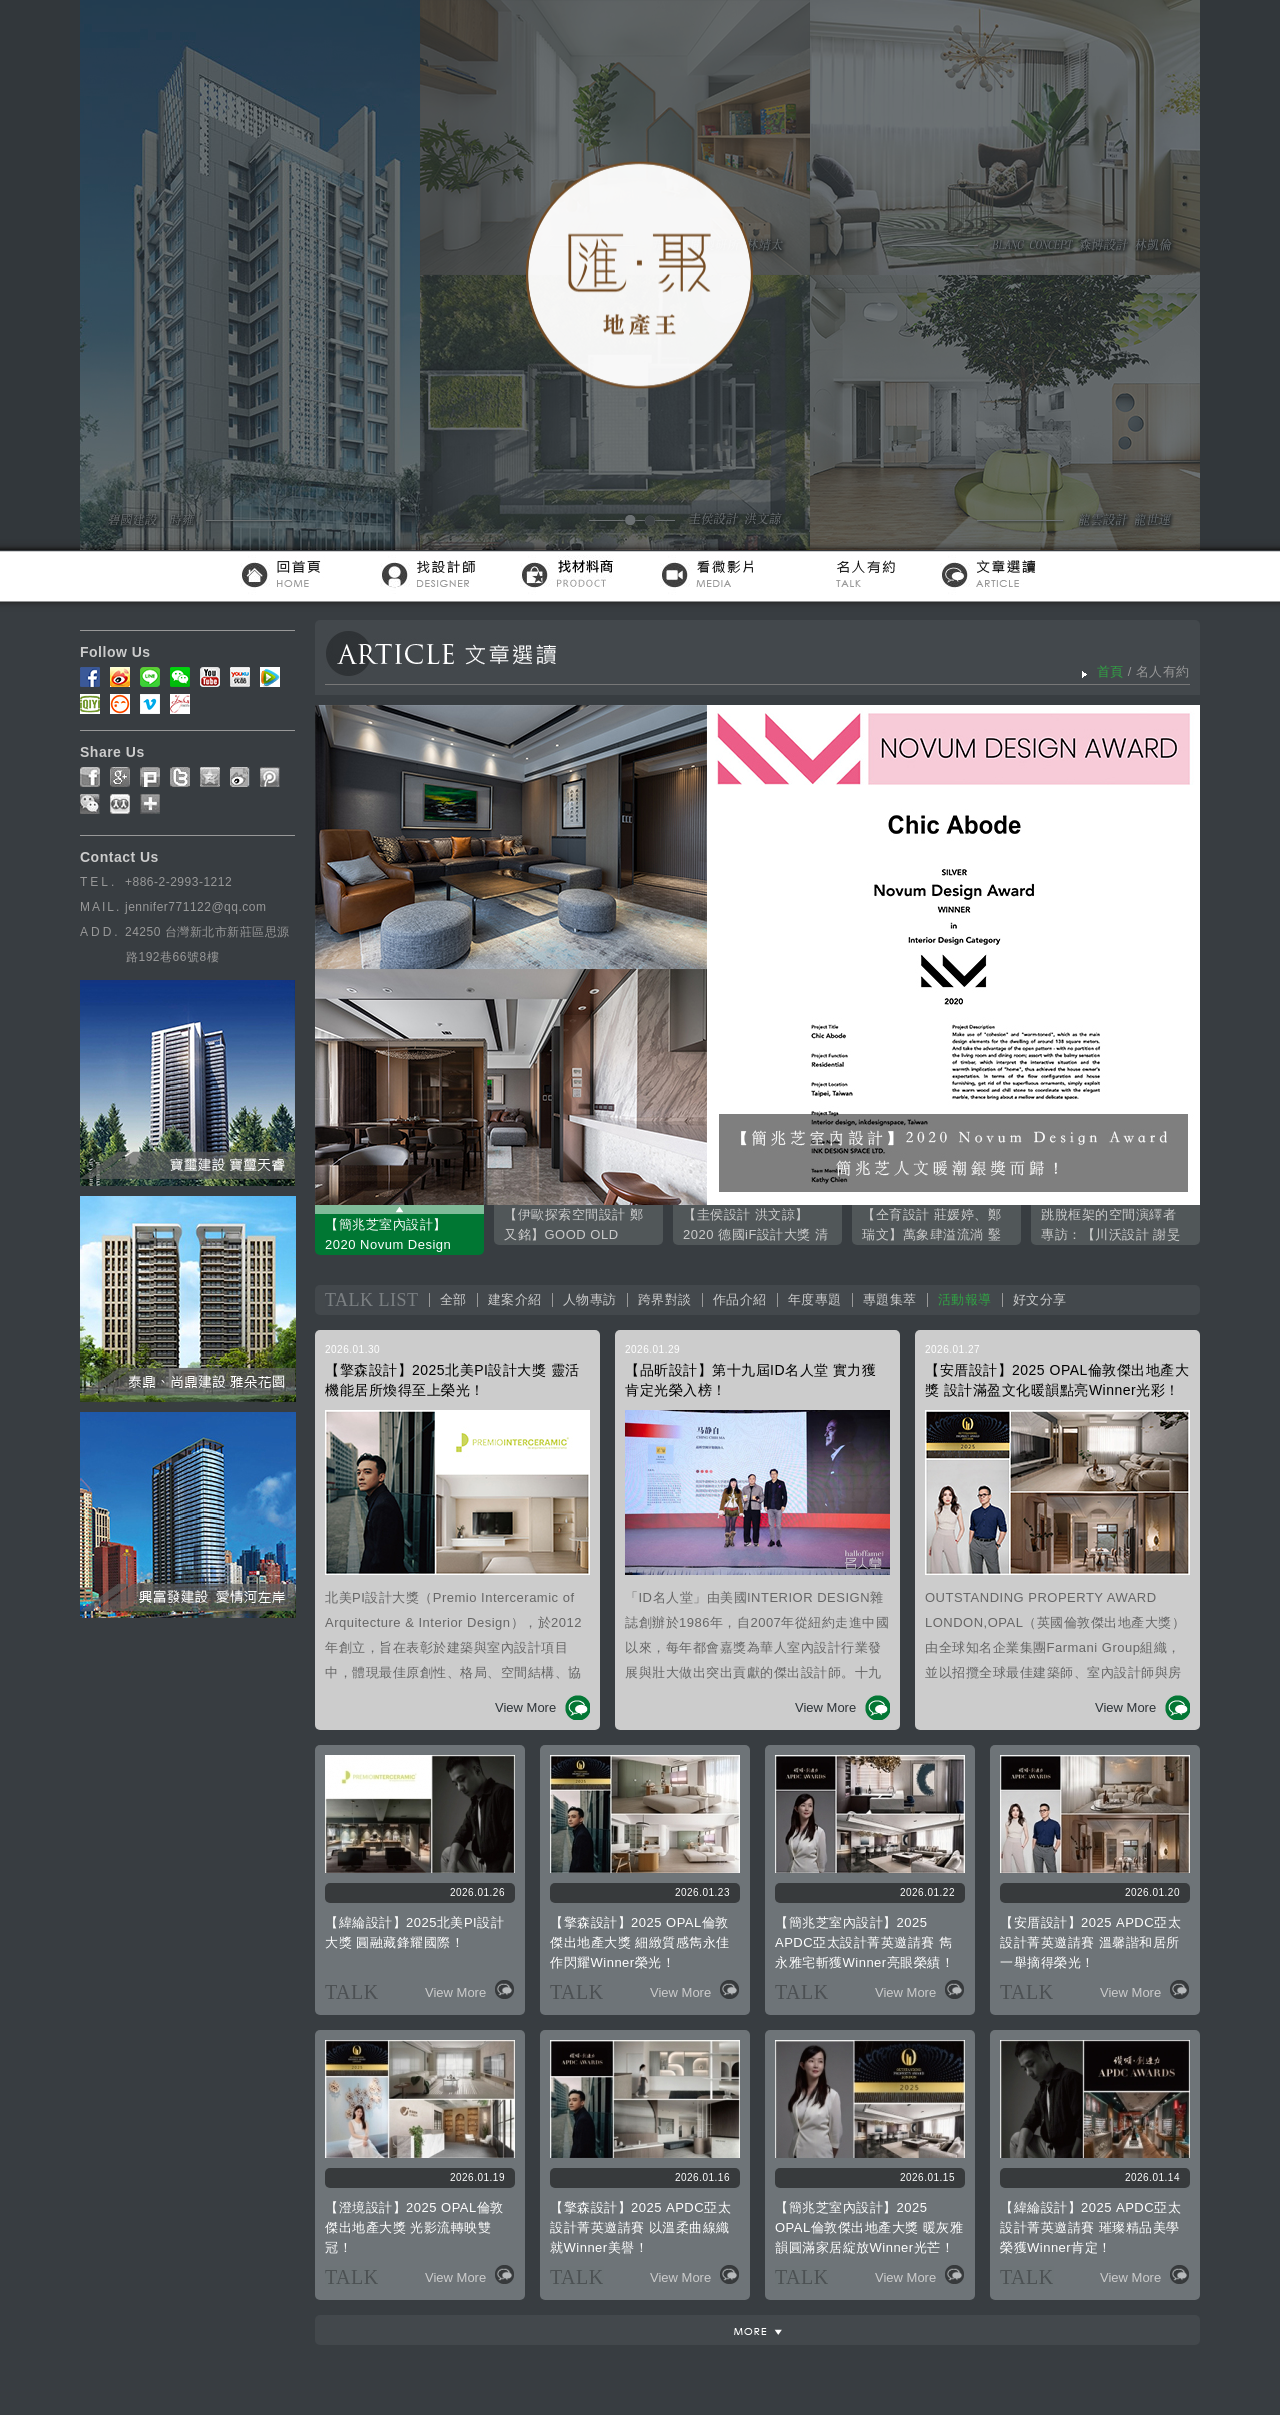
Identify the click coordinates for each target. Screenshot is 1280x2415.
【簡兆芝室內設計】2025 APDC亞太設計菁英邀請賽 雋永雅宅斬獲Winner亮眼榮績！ (864, 1942)
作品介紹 (740, 1299)
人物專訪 (590, 1299)
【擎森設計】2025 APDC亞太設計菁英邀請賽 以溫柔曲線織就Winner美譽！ (640, 2227)
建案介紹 (515, 1299)
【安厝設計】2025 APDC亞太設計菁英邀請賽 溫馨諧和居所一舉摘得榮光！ (1090, 1942)
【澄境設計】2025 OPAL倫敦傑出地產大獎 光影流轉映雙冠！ (414, 2227)
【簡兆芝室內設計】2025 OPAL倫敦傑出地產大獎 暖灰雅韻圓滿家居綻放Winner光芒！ (869, 2227)
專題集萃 (890, 1299)
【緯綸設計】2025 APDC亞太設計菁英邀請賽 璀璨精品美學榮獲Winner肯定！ (1090, 2227)
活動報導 (965, 1299)
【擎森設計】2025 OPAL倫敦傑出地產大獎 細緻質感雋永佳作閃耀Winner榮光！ (640, 1942)
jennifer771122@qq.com (195, 907)
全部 (453, 1299)
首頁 (1110, 671)
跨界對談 (665, 1299)
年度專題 (815, 1299)
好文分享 (1040, 1299)
